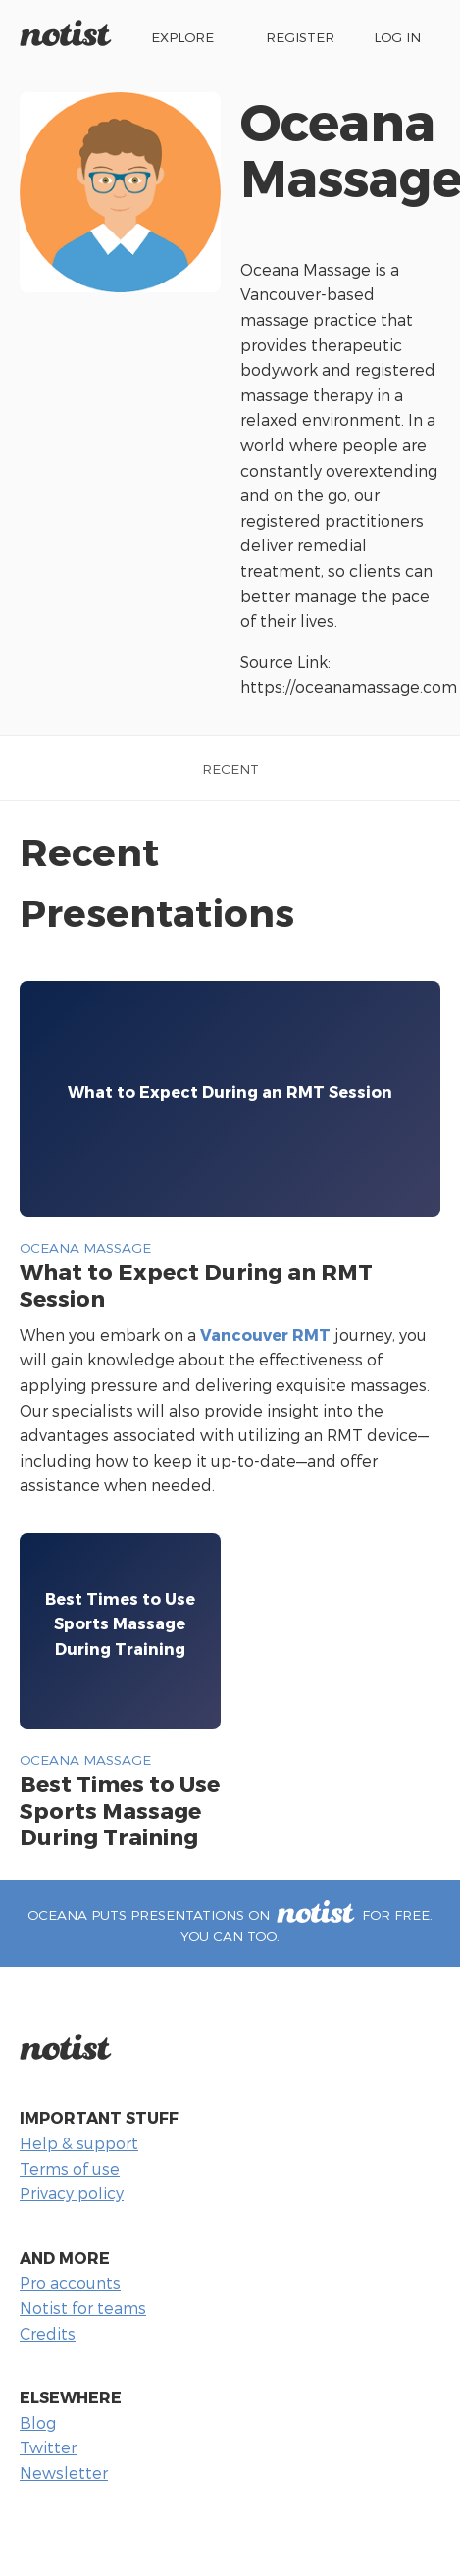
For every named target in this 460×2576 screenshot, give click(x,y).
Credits (48, 2333)
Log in (397, 36)
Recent (230, 768)
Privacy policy (72, 2193)
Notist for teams (83, 2307)
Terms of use (70, 2168)
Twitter (48, 2447)
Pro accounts (70, 2282)
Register (300, 36)
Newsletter (64, 2472)
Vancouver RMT (265, 1334)
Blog (38, 2422)
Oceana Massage (85, 1247)
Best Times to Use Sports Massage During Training (120, 1809)
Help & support (79, 2143)
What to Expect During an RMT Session (196, 1284)
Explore (182, 36)
